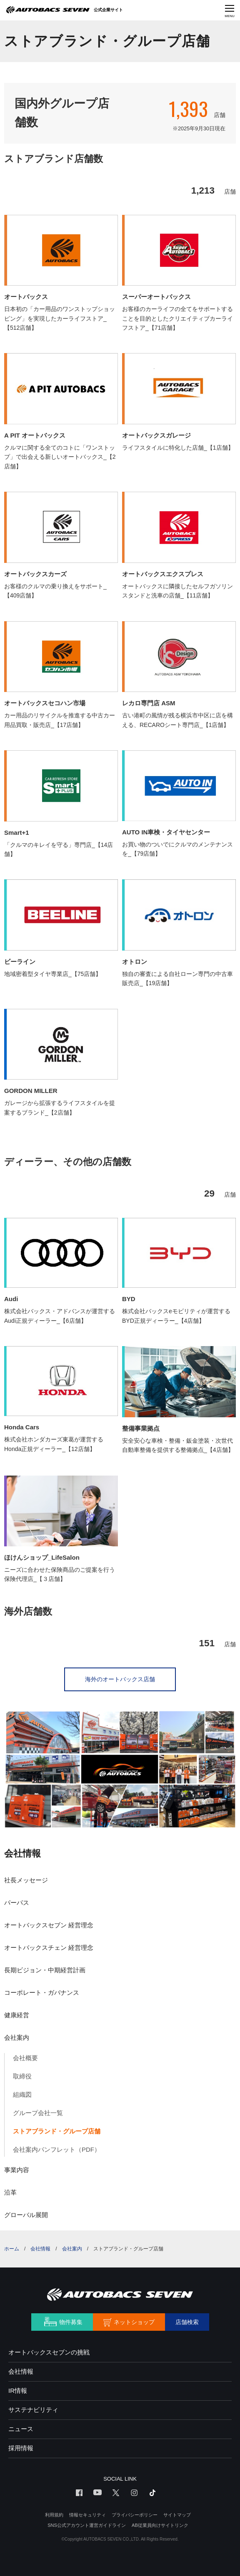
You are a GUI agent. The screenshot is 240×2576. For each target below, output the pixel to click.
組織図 (22, 2094)
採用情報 (20, 2448)
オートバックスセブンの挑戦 (49, 2352)
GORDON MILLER (31, 1090)
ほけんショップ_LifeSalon (42, 1557)
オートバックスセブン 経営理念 (48, 1925)
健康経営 (16, 2014)
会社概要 (25, 2057)
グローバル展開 (26, 2214)
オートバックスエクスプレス (162, 573)
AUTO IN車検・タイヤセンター (166, 832)
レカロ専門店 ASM (148, 703)
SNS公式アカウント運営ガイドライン (87, 2525)
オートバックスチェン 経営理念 (48, 1947)
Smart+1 (16, 832)
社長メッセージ (26, 1880)
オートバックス (26, 296)
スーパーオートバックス (156, 296)
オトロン (134, 961)
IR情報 (17, 2390)
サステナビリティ (33, 2409)
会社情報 (22, 1853)
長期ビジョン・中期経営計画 (44, 1970)
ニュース (20, 2428)
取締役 (22, 2076)
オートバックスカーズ (35, 573)
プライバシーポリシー (135, 2514)
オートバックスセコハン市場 (44, 703)
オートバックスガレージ (156, 435)
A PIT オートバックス (34, 435)
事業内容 (16, 2169)
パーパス (16, 1902)
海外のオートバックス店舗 (120, 1679)
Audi (11, 1298)
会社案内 (16, 2037)
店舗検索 (187, 2322)
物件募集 (70, 2322)
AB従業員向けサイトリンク (160, 2525)
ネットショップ (134, 2322)
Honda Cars (21, 1427)
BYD (128, 1298)
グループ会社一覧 (38, 2112)
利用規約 (54, 2514)
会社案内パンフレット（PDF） (56, 2149)
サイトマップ (177, 2514)
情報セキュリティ (87, 2514)
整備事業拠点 (141, 1428)
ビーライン (19, 961)
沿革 (10, 2192)
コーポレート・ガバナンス (41, 1992)
